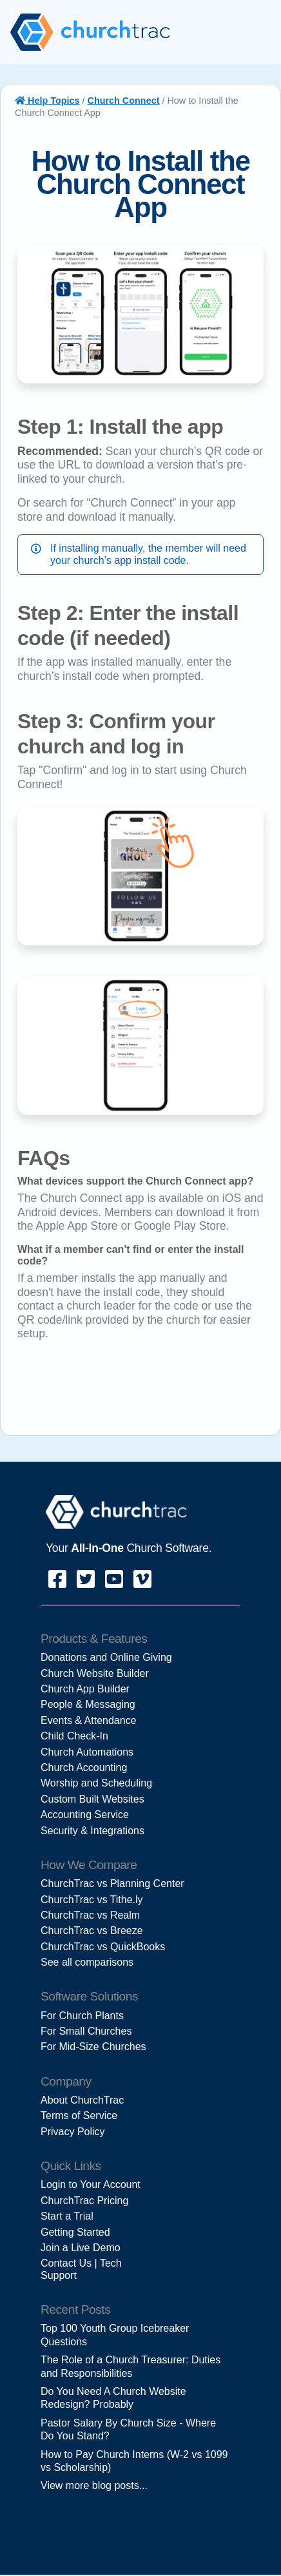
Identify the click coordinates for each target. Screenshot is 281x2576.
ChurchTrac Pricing (84, 2200)
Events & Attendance (89, 1720)
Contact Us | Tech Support (81, 2269)
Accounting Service (85, 1814)
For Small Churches (86, 2031)
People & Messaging (88, 1704)
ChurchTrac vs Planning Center (112, 1883)
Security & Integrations (92, 1830)
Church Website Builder (95, 1673)
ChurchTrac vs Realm (90, 1915)
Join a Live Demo (81, 2247)
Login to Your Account (90, 2184)
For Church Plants (82, 2015)
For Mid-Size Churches (93, 2046)
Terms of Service (79, 2115)
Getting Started (75, 2232)
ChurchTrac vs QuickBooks (103, 1946)
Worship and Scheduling (96, 1782)
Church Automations (87, 1752)
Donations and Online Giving (106, 1657)
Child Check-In (74, 1735)
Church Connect (124, 100)
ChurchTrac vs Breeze (92, 1930)
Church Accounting (84, 1767)
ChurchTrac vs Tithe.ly (92, 1899)
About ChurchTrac (82, 2100)
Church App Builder (85, 1688)
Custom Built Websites (92, 1799)
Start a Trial (67, 2216)
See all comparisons (87, 1962)
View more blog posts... (94, 2485)
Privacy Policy (73, 2131)
